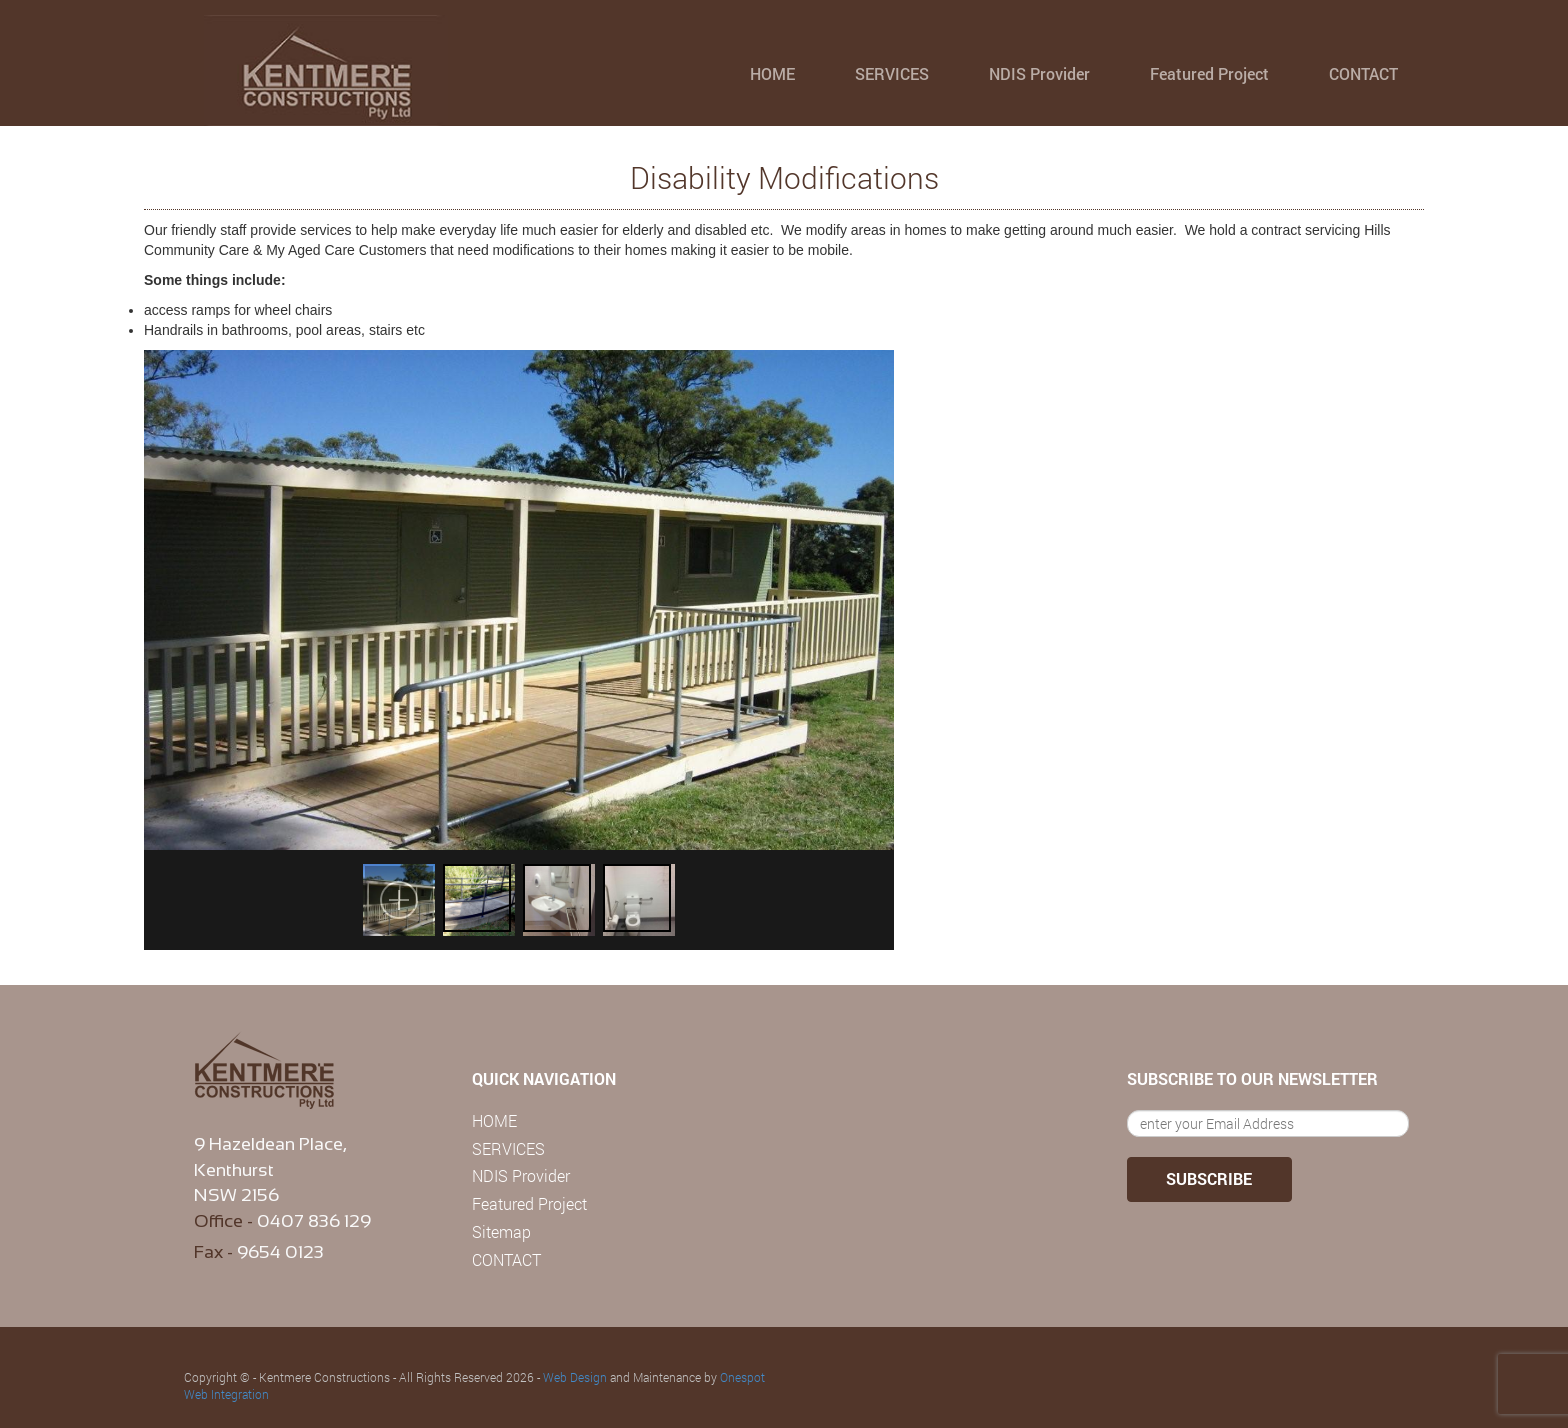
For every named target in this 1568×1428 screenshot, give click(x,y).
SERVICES (892, 73)
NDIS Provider (1039, 73)
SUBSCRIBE (1209, 1178)
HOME (772, 73)
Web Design (575, 1377)
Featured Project (1209, 73)
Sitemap (501, 1231)
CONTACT (1363, 73)
